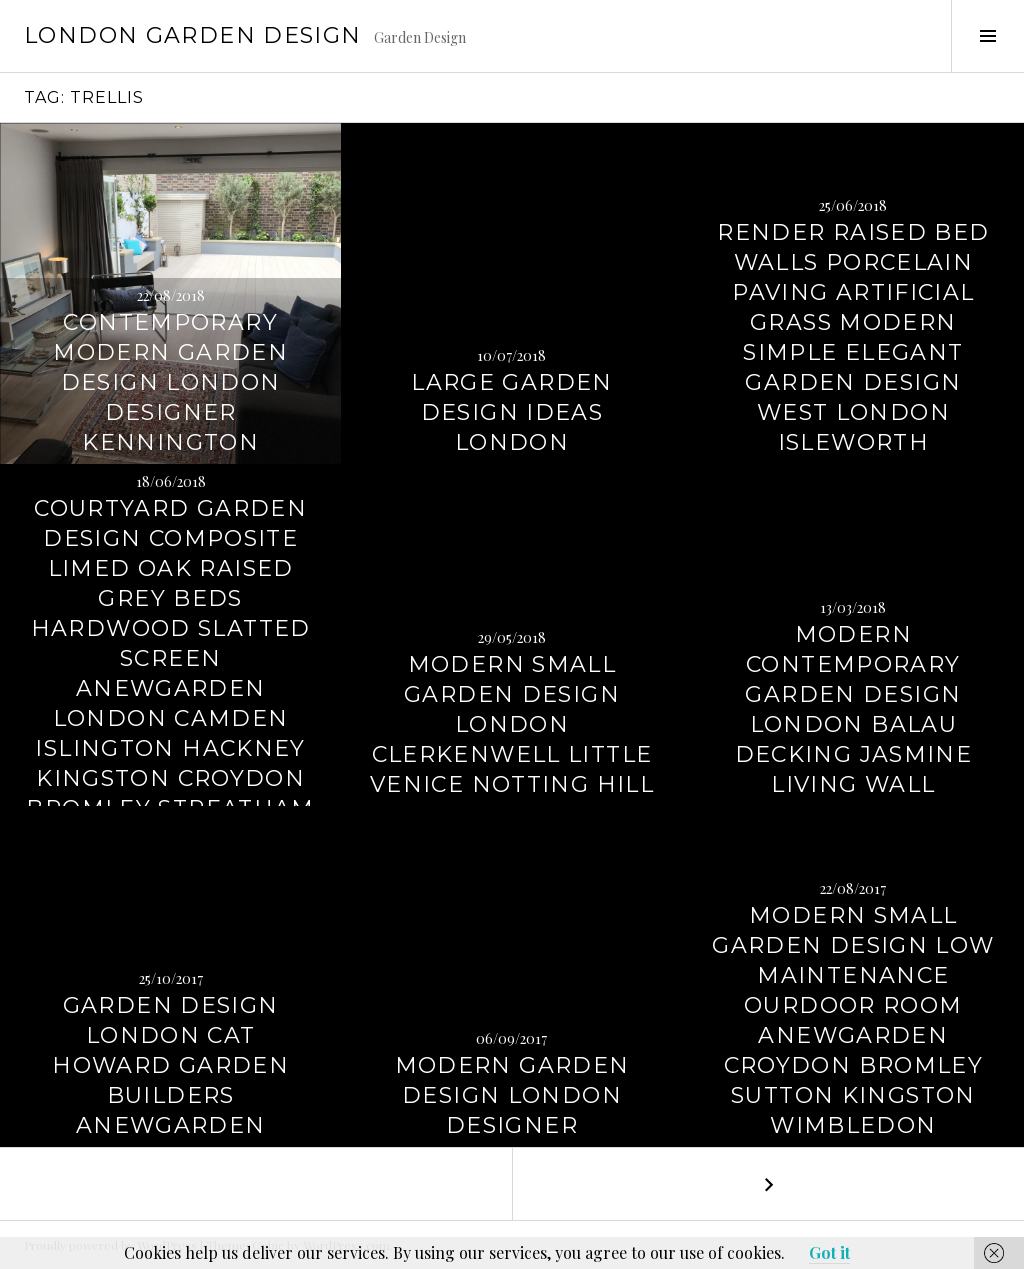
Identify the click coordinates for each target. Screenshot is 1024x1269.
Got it (829, 1252)
